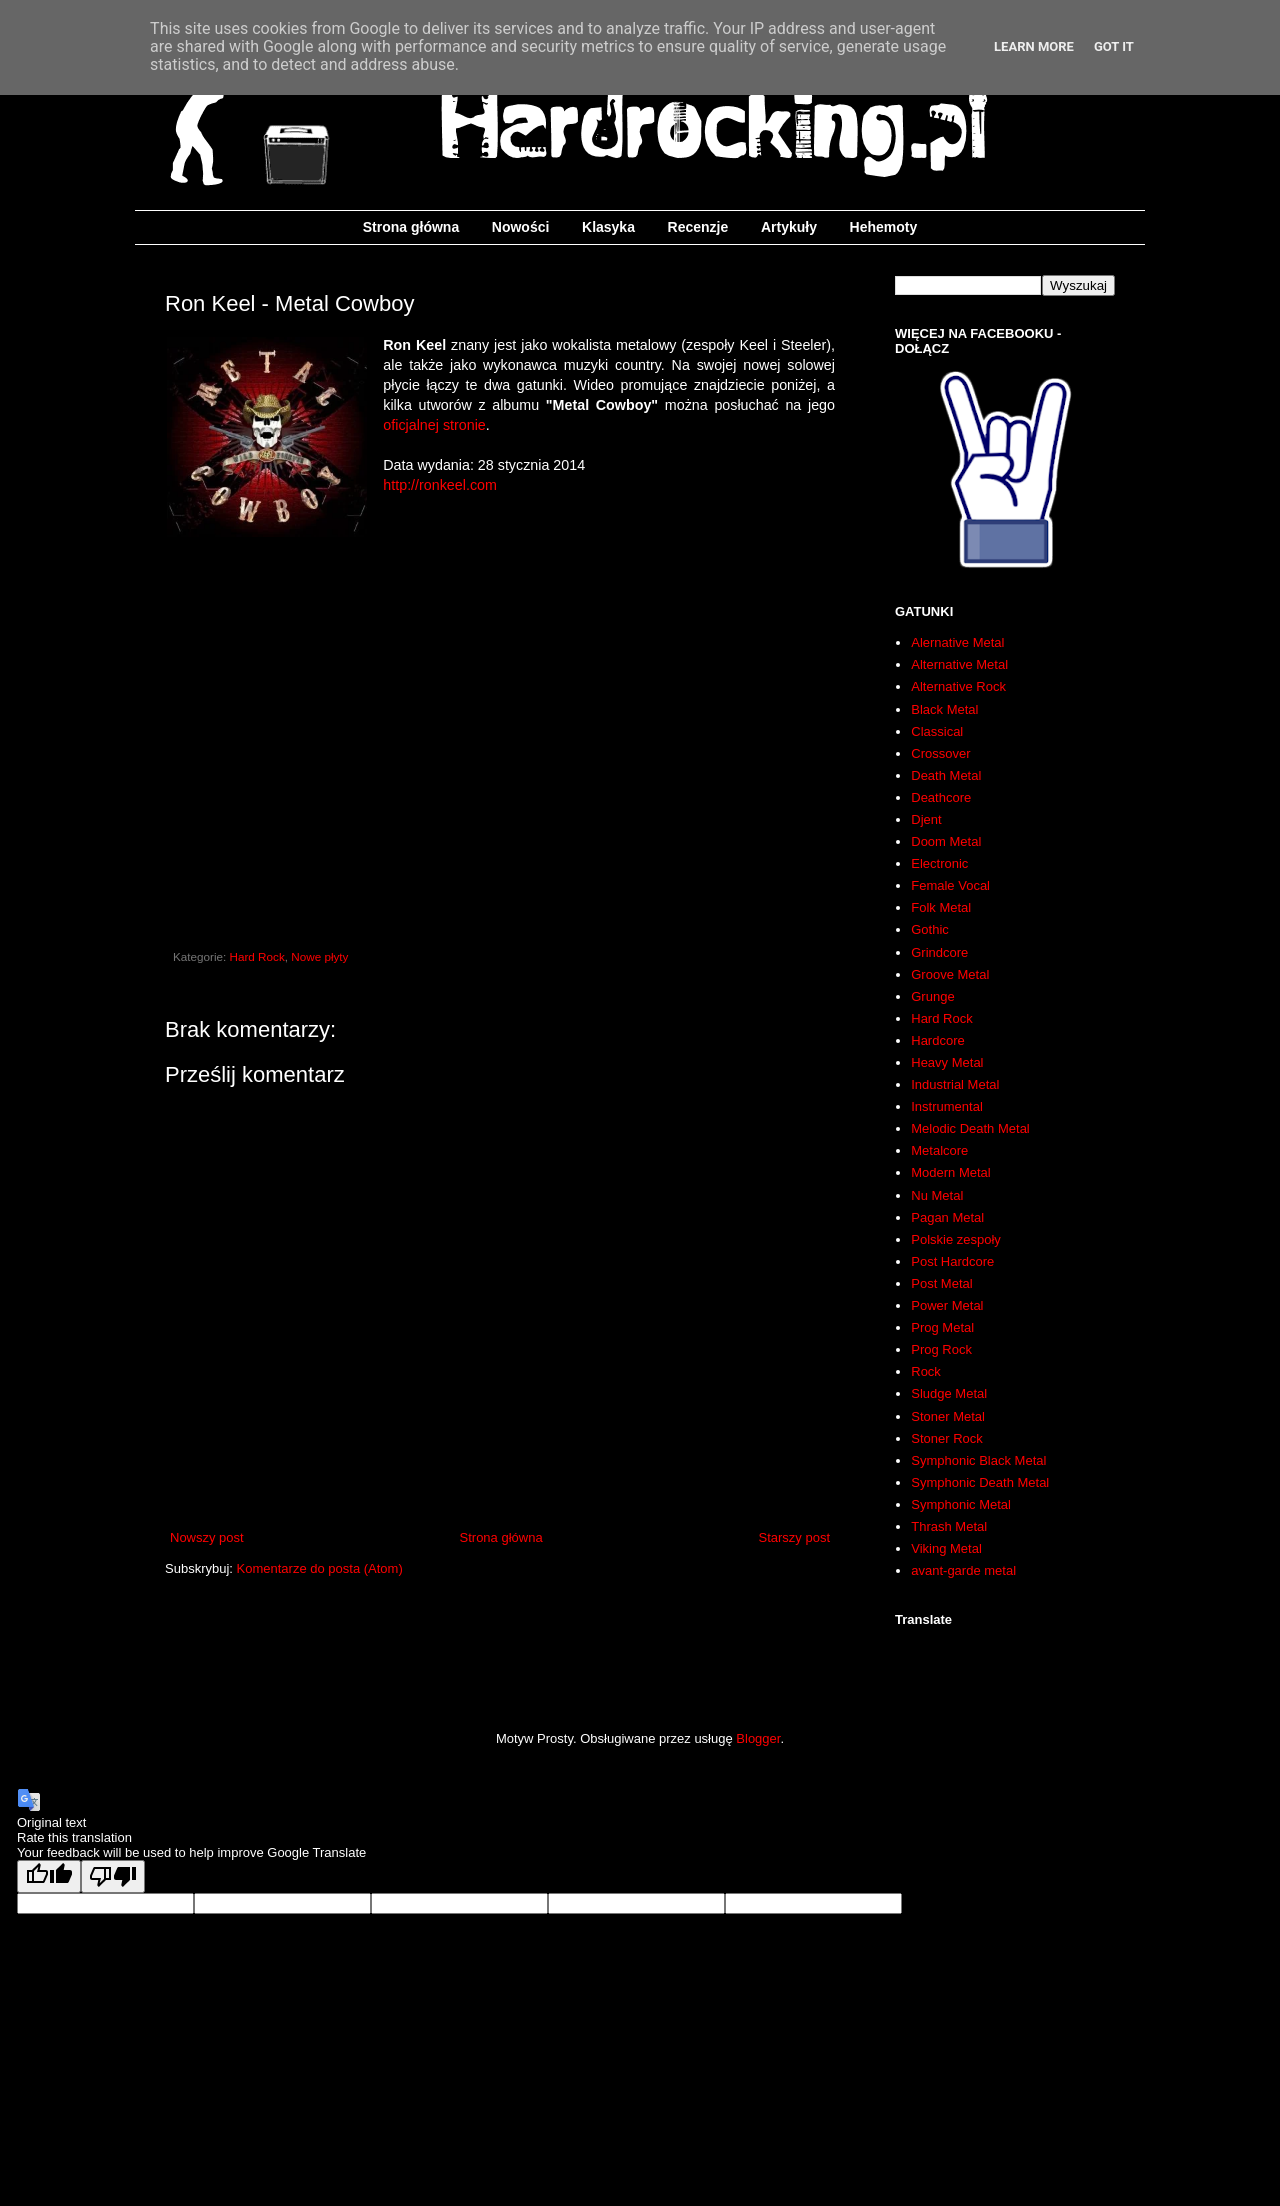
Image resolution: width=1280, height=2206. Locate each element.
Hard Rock (257, 956)
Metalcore (939, 1150)
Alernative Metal (957, 642)
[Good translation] (49, 1876)
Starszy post (794, 1537)
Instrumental (947, 1106)
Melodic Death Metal (970, 1128)
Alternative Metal (959, 664)
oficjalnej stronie (434, 425)
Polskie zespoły (956, 1239)
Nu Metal (937, 1195)
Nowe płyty (319, 956)
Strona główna (411, 227)
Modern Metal (950, 1172)
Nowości (521, 227)
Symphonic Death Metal (980, 1482)
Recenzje (698, 227)
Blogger (758, 1738)
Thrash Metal (949, 1526)
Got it (1114, 46)
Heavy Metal (947, 1062)
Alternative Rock (958, 686)
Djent (926, 819)
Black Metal (944, 709)
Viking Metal (946, 1548)
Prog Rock (941, 1349)
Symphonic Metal (961, 1504)
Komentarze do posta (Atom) (320, 1568)
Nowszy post (207, 1537)
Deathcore (941, 797)
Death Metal (946, 775)
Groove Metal (950, 974)
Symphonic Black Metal (978, 1460)
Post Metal (941, 1283)
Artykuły (789, 227)
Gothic (930, 929)
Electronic (939, 863)
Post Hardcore (952, 1261)
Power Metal (947, 1305)
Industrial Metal (955, 1084)
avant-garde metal (963, 1570)
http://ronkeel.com (440, 485)
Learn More (1034, 46)
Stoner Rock (947, 1438)
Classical (937, 731)
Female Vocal (950, 885)
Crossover (940, 753)
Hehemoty (884, 227)
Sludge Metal (949, 1393)
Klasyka (608, 227)
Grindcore (939, 952)
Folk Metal (941, 907)
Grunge (932, 996)
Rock (926, 1371)
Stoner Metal (948, 1416)
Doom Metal (946, 841)
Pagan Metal (947, 1217)
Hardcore (937, 1040)
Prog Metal (942, 1327)
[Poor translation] (113, 1876)
